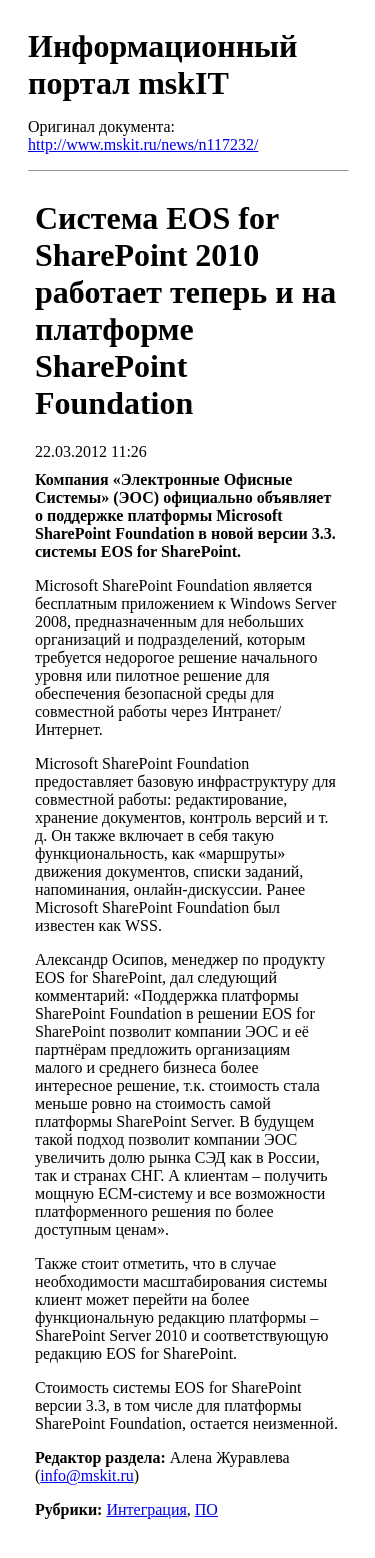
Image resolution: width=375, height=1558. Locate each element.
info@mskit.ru (86, 1475)
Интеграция (146, 1509)
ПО (206, 1509)
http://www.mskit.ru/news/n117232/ (143, 144)
